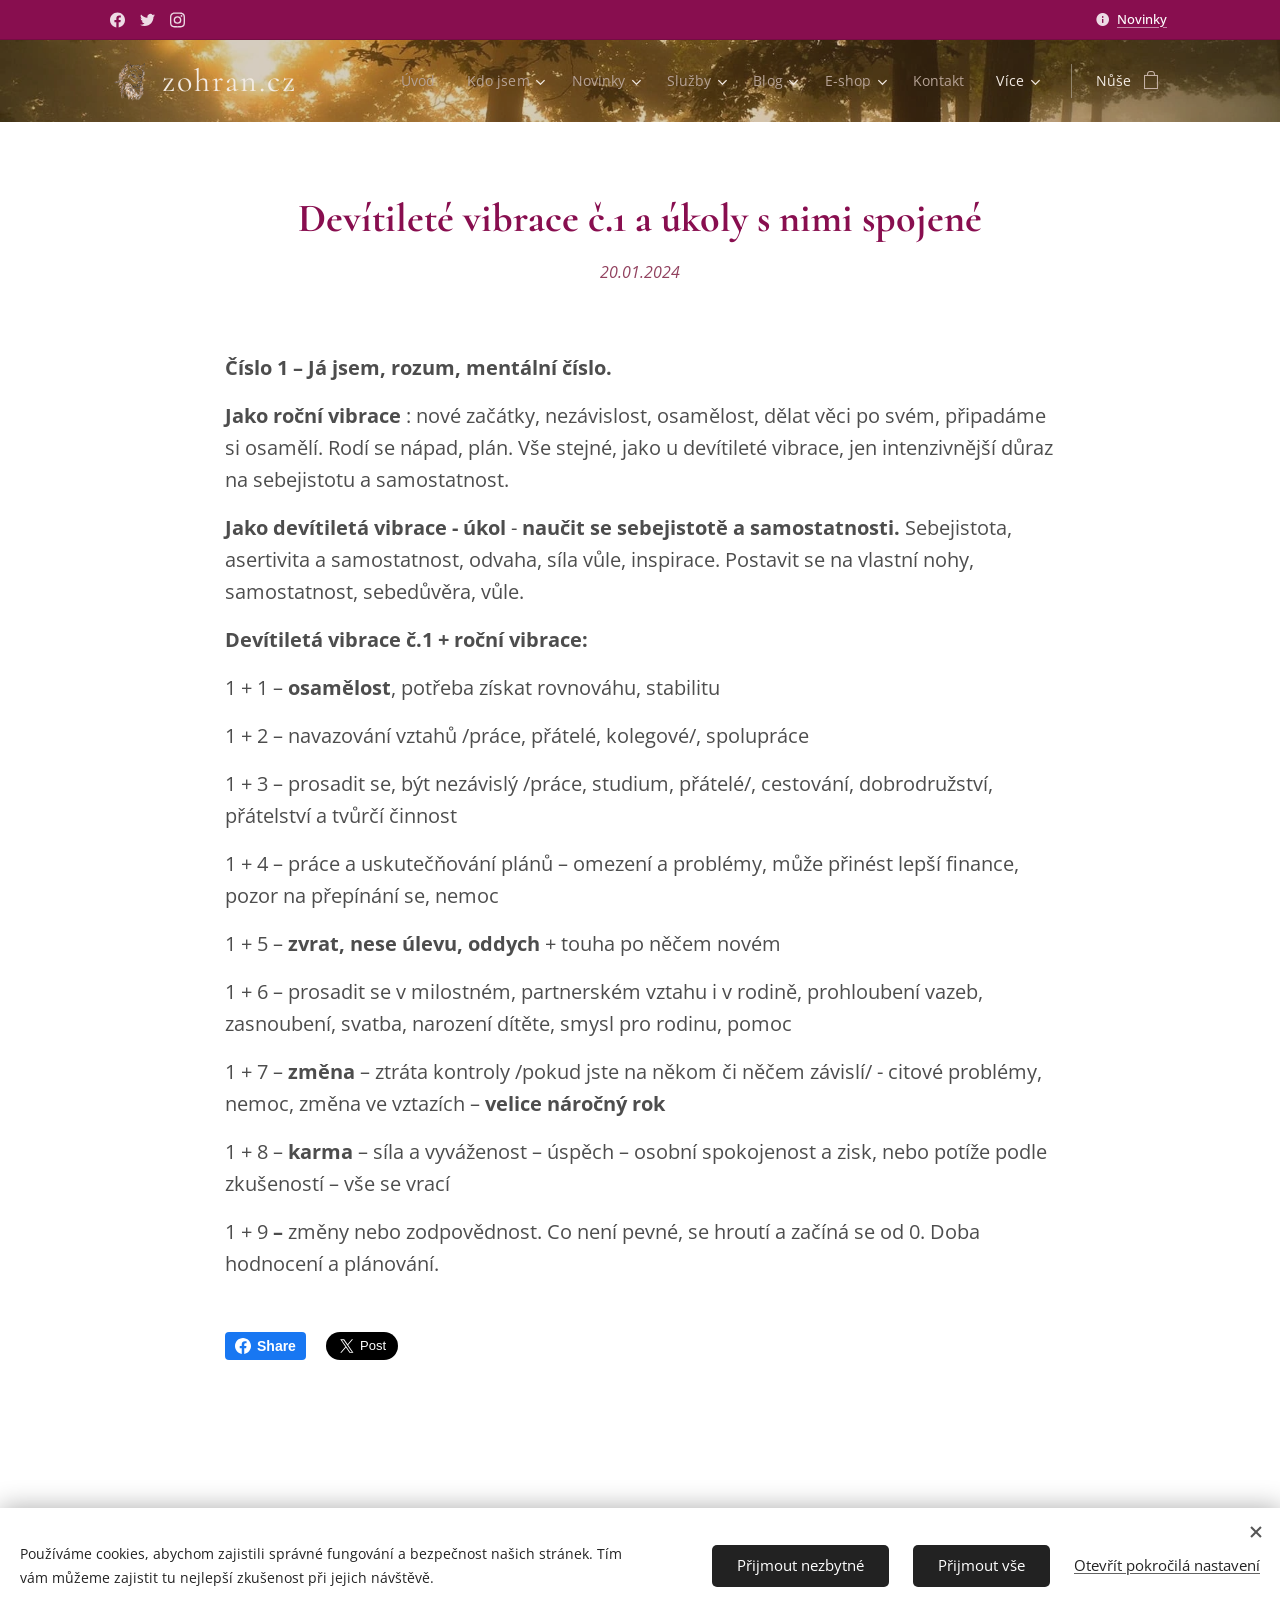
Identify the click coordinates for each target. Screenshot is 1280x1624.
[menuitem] (415, 81)
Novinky (1142, 19)
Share (265, 1346)
